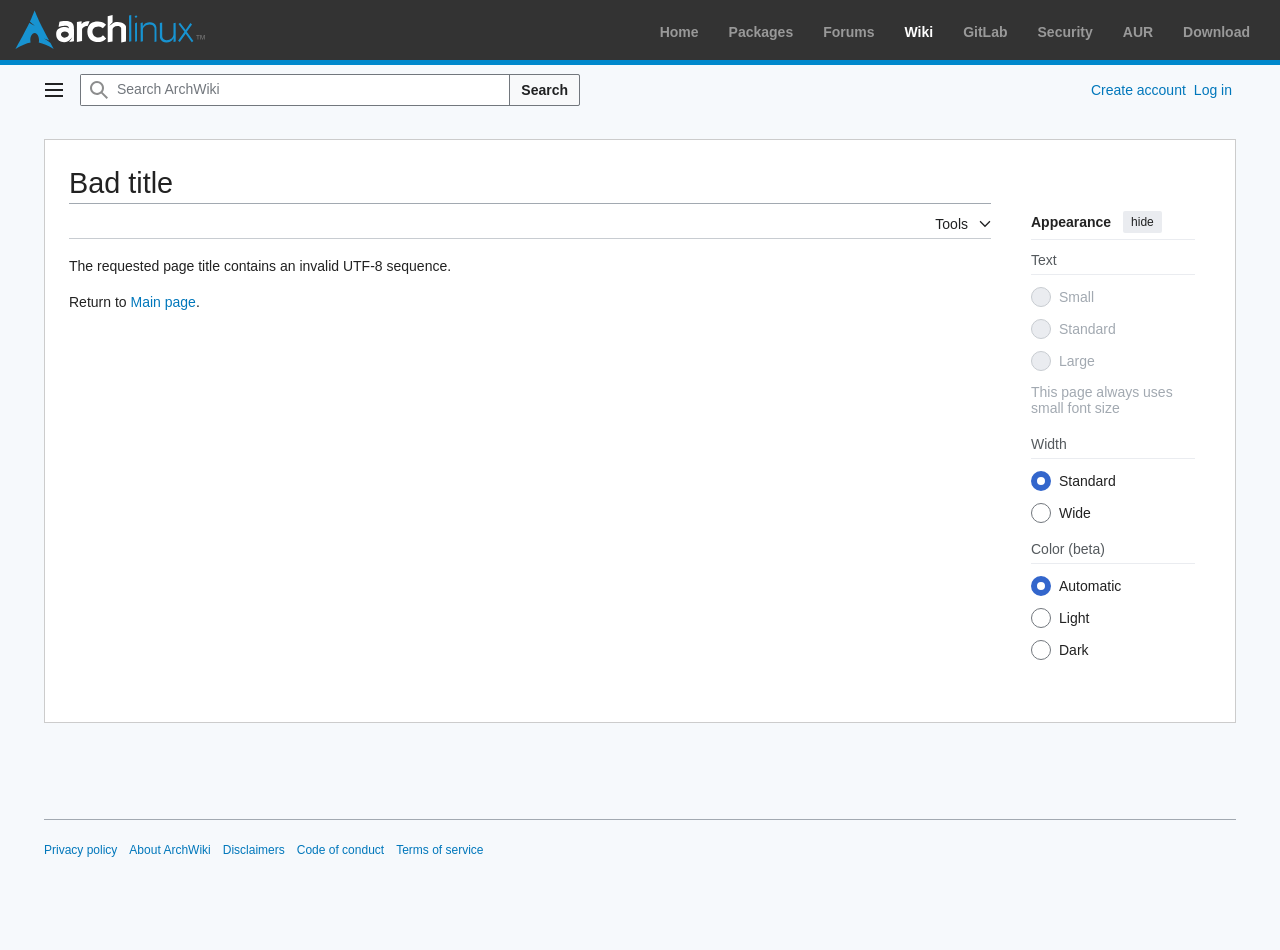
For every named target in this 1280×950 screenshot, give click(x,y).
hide (1142, 222)
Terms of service (439, 850)
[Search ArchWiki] (295, 90)
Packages (761, 32)
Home (679, 32)
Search (544, 90)
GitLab (985, 32)
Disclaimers (254, 850)
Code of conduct (340, 850)
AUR (1138, 32)
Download (1216, 32)
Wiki (919, 32)
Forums (848, 32)
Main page (162, 302)
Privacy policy (80, 850)
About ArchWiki (169, 850)
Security (1065, 32)
